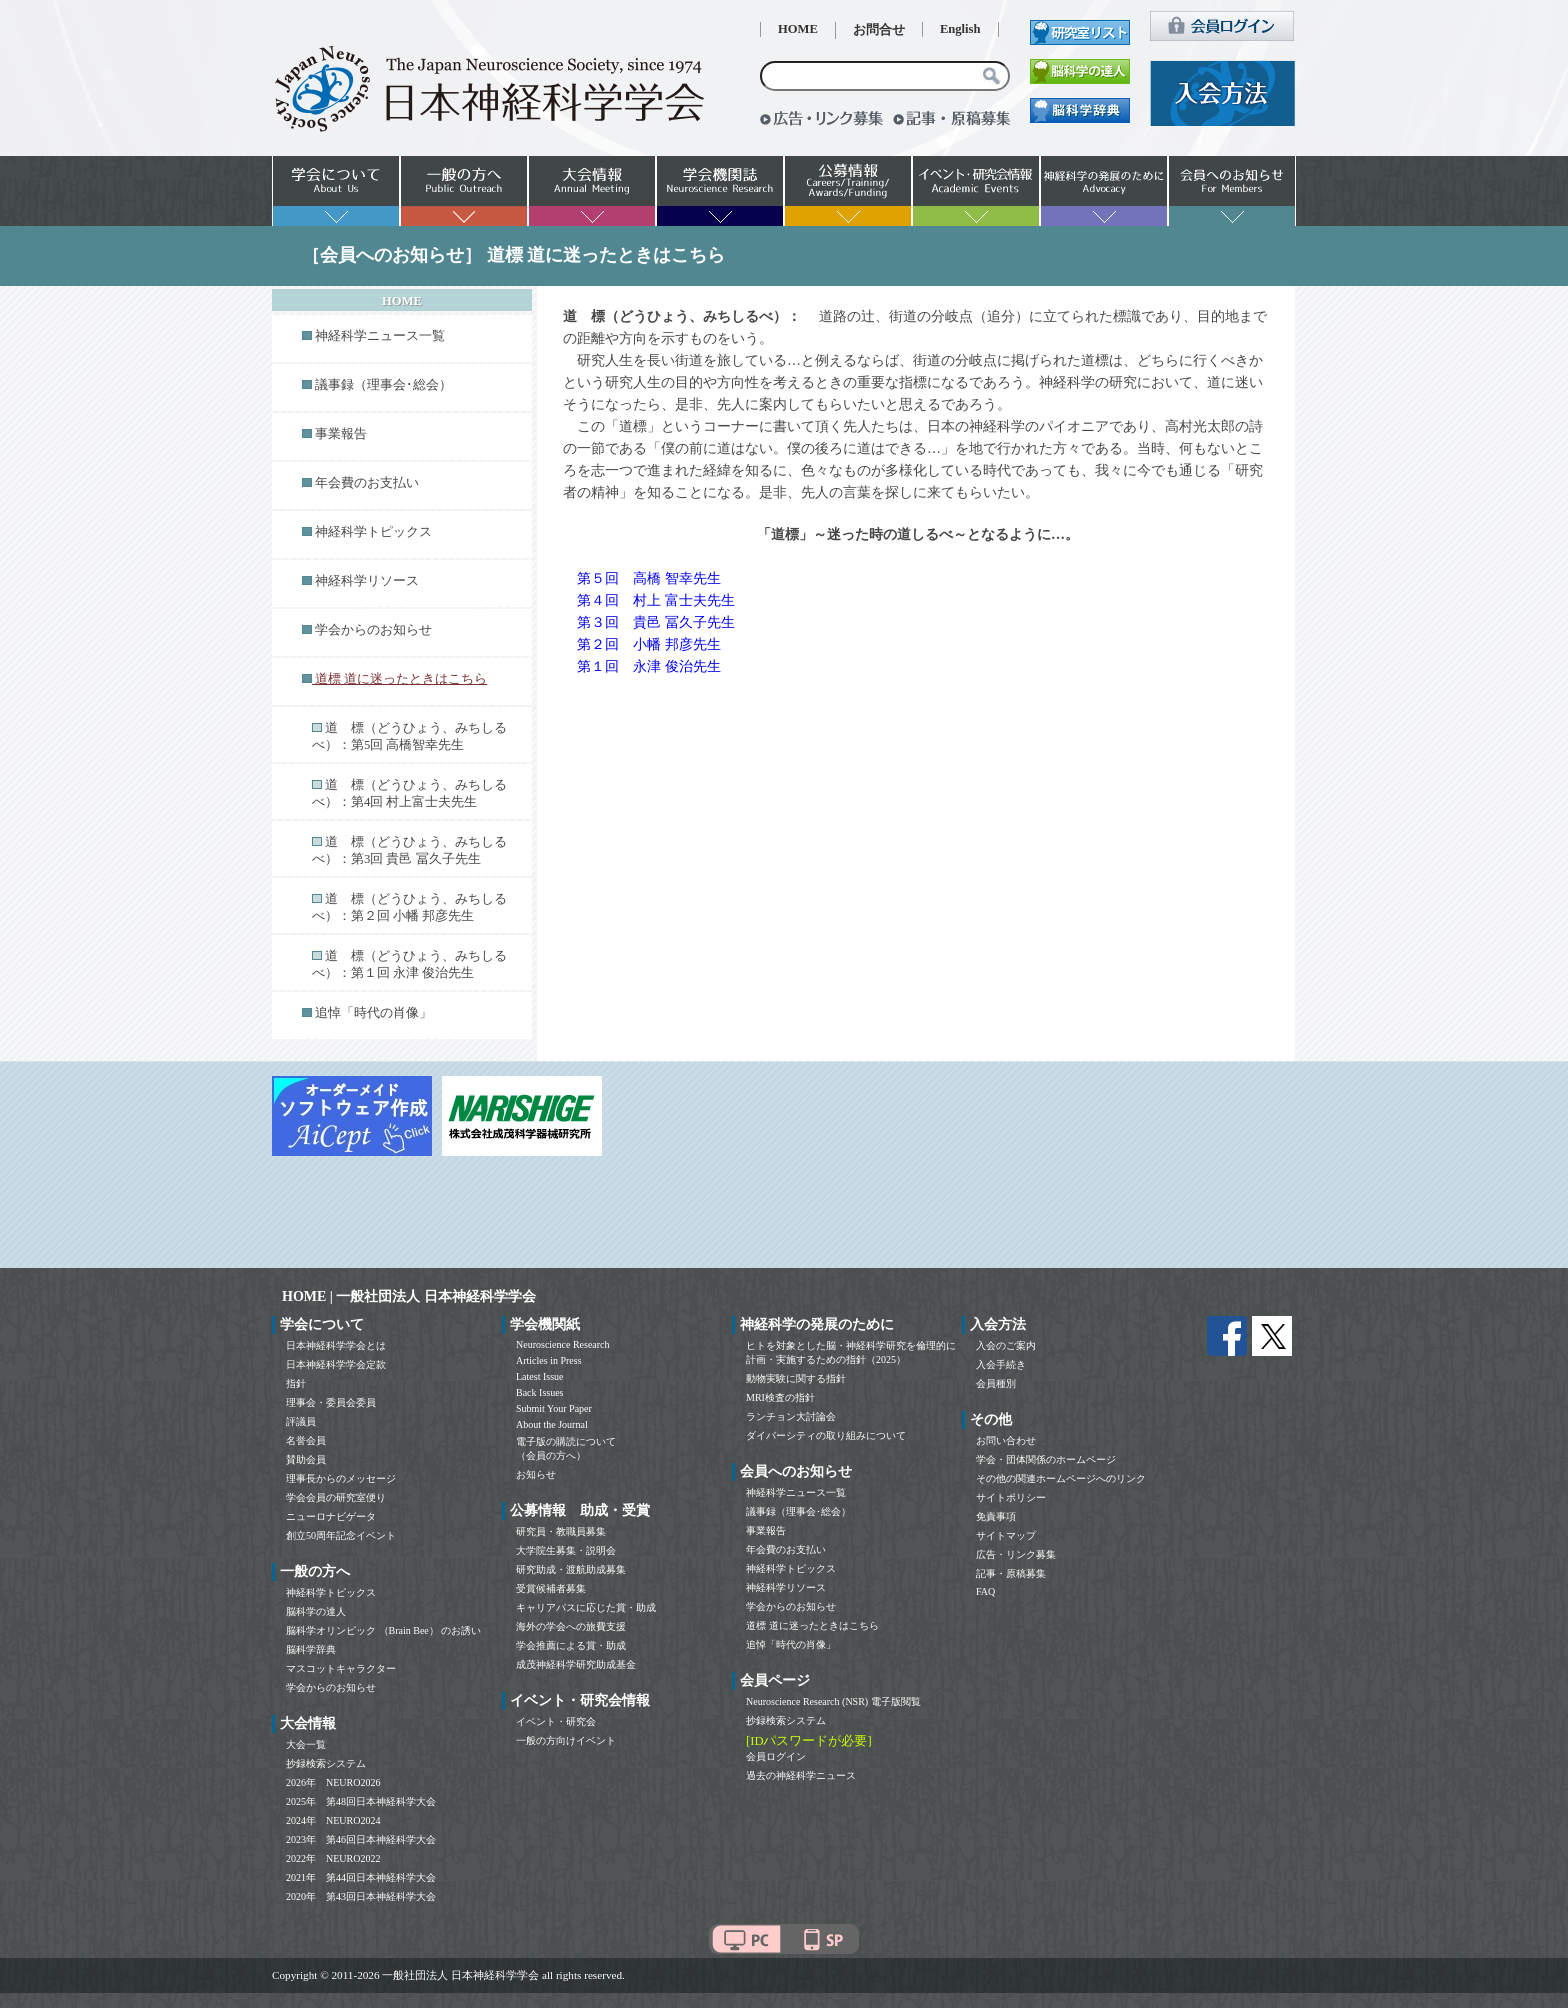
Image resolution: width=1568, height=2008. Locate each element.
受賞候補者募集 (551, 1588)
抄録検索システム (326, 1763)
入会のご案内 (1006, 1345)
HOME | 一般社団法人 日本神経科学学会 (409, 1296)
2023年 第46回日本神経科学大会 (361, 1839)
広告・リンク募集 (1016, 1554)
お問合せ (879, 30)
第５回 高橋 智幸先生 (649, 578)
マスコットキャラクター (341, 1668)
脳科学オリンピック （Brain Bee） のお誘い (383, 1630)
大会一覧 (306, 1744)
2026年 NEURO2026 (333, 1782)
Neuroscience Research (563, 1344)
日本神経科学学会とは (336, 1345)
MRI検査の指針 (780, 1397)
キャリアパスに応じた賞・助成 (586, 1607)
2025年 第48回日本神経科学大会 (361, 1801)
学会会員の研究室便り (336, 1497)
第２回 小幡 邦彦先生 (649, 644)
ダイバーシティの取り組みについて (826, 1435)
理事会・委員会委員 (331, 1402)
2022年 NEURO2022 (333, 1858)
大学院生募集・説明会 (566, 1550)
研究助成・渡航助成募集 (571, 1569)
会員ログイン (776, 1756)
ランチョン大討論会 (791, 1416)
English (960, 29)
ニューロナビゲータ (331, 1516)
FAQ (985, 1591)
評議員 (301, 1421)
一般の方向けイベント (566, 1740)
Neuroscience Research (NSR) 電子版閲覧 (833, 1701)
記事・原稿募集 (1011, 1573)
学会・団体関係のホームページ (1046, 1459)
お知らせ (536, 1474)
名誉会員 (306, 1440)
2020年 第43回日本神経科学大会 (361, 1896)
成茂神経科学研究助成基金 (576, 1664)
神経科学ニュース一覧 (380, 336)
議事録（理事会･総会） (383, 385)
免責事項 (996, 1516)
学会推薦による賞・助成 (571, 1645)
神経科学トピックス (373, 532)
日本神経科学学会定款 (336, 1364)
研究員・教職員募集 (561, 1531)
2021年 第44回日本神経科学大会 (361, 1877)
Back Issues (540, 1392)
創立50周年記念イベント (341, 1535)
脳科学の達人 (316, 1611)
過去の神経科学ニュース (801, 1775)
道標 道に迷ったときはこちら (812, 1625)
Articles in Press (549, 1360)
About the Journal (552, 1424)
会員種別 (996, 1383)
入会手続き (1001, 1364)
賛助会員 (306, 1459)
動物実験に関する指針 (796, 1378)
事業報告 (341, 434)
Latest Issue (540, 1376)
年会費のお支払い (367, 483)
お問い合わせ (1006, 1440)
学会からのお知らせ (373, 630)
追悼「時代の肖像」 (373, 1013)
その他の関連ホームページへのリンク (1061, 1478)
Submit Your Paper (554, 1408)
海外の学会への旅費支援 (571, 1626)
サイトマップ (1006, 1535)
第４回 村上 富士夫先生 (656, 600)
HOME (798, 29)
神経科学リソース (367, 581)
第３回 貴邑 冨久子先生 (656, 622)
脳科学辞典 (311, 1649)
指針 (296, 1383)
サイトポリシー (1011, 1497)
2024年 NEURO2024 (333, 1820)
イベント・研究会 (556, 1721)
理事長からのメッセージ (341, 1478)
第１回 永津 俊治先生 (649, 666)
